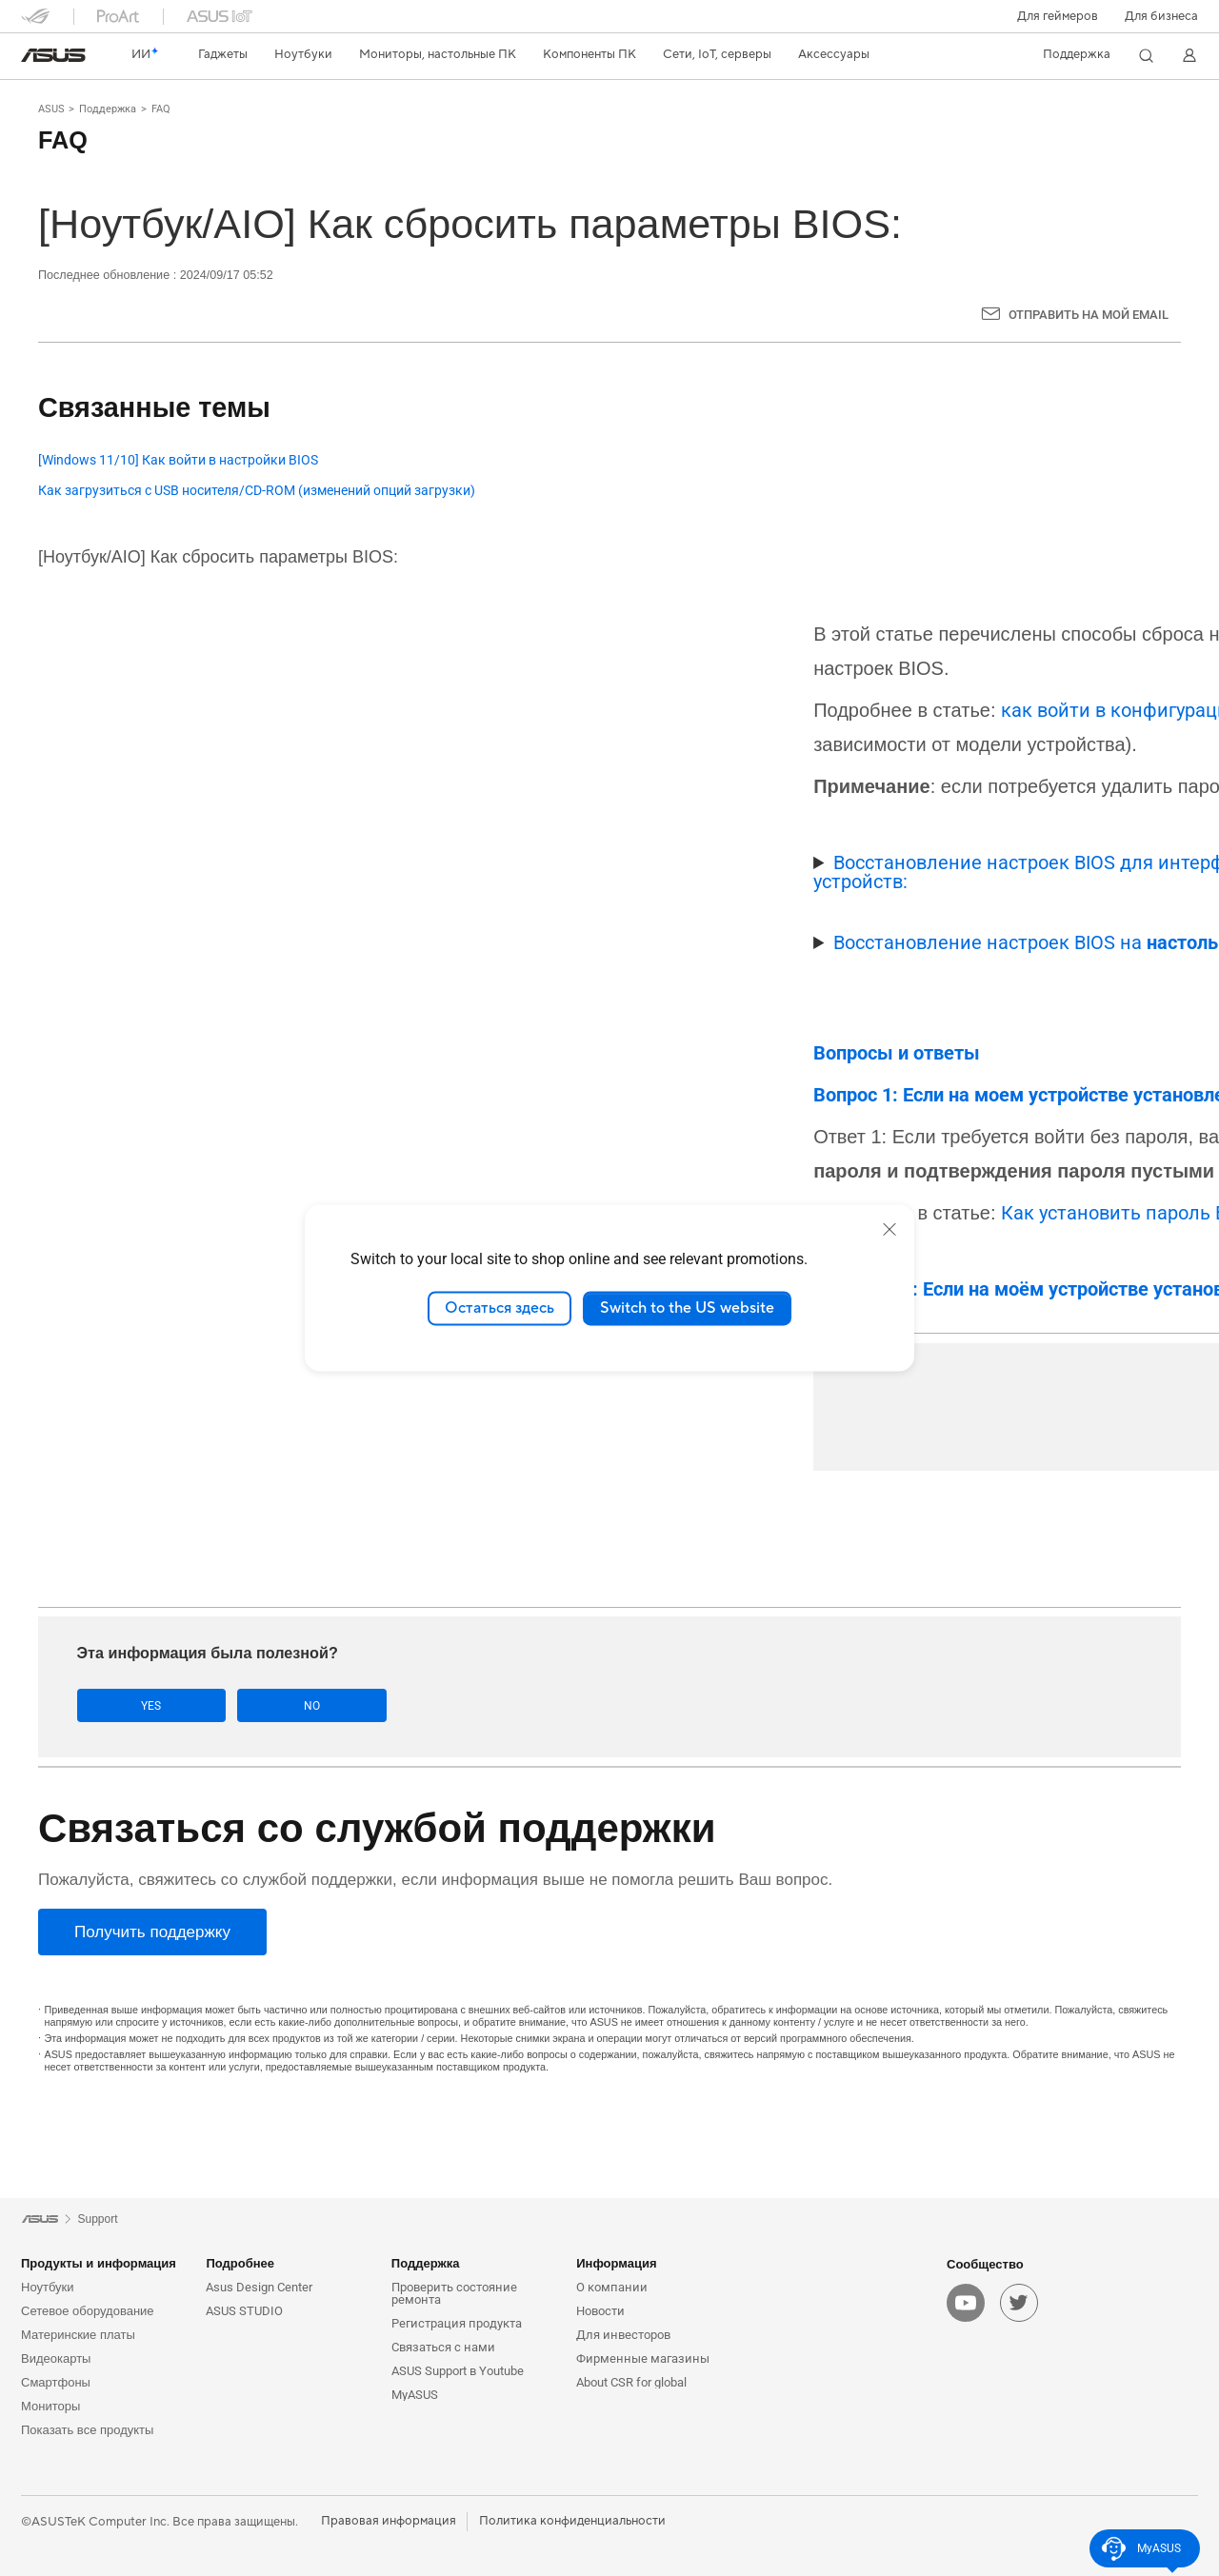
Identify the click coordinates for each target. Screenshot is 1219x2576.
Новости (600, 2311)
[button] (1057, 16)
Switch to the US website (687, 1308)
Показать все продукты (87, 2430)
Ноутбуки (47, 2287)
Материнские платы (78, 2334)
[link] (53, 55)
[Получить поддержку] (152, 1932)
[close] (889, 1229)
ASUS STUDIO (244, 2311)
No (267, 1705)
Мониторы (50, 2406)
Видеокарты (55, 2358)
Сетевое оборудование (87, 2311)
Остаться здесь (499, 1308)
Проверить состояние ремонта (454, 2293)
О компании (612, 2287)
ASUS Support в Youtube (457, 2371)
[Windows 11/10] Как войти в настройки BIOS (178, 460)
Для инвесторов (623, 2334)
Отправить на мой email (1089, 314)
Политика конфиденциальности (572, 2520)
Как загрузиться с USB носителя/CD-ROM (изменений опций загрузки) (256, 491)
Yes (137, 1705)
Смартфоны (55, 2382)
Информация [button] (616, 2263)
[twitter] (1019, 2303)
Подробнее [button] (240, 2263)
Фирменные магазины (642, 2358)
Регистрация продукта (456, 2323)
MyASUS (414, 2394)
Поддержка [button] (425, 2263)
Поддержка (107, 109)
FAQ (160, 109)
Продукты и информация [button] (98, 2263)
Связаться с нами (443, 2347)
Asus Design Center (259, 2287)
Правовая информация (388, 2520)
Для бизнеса (1161, 16)
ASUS (51, 109)
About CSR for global (631, 2382)
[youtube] (966, 2303)
